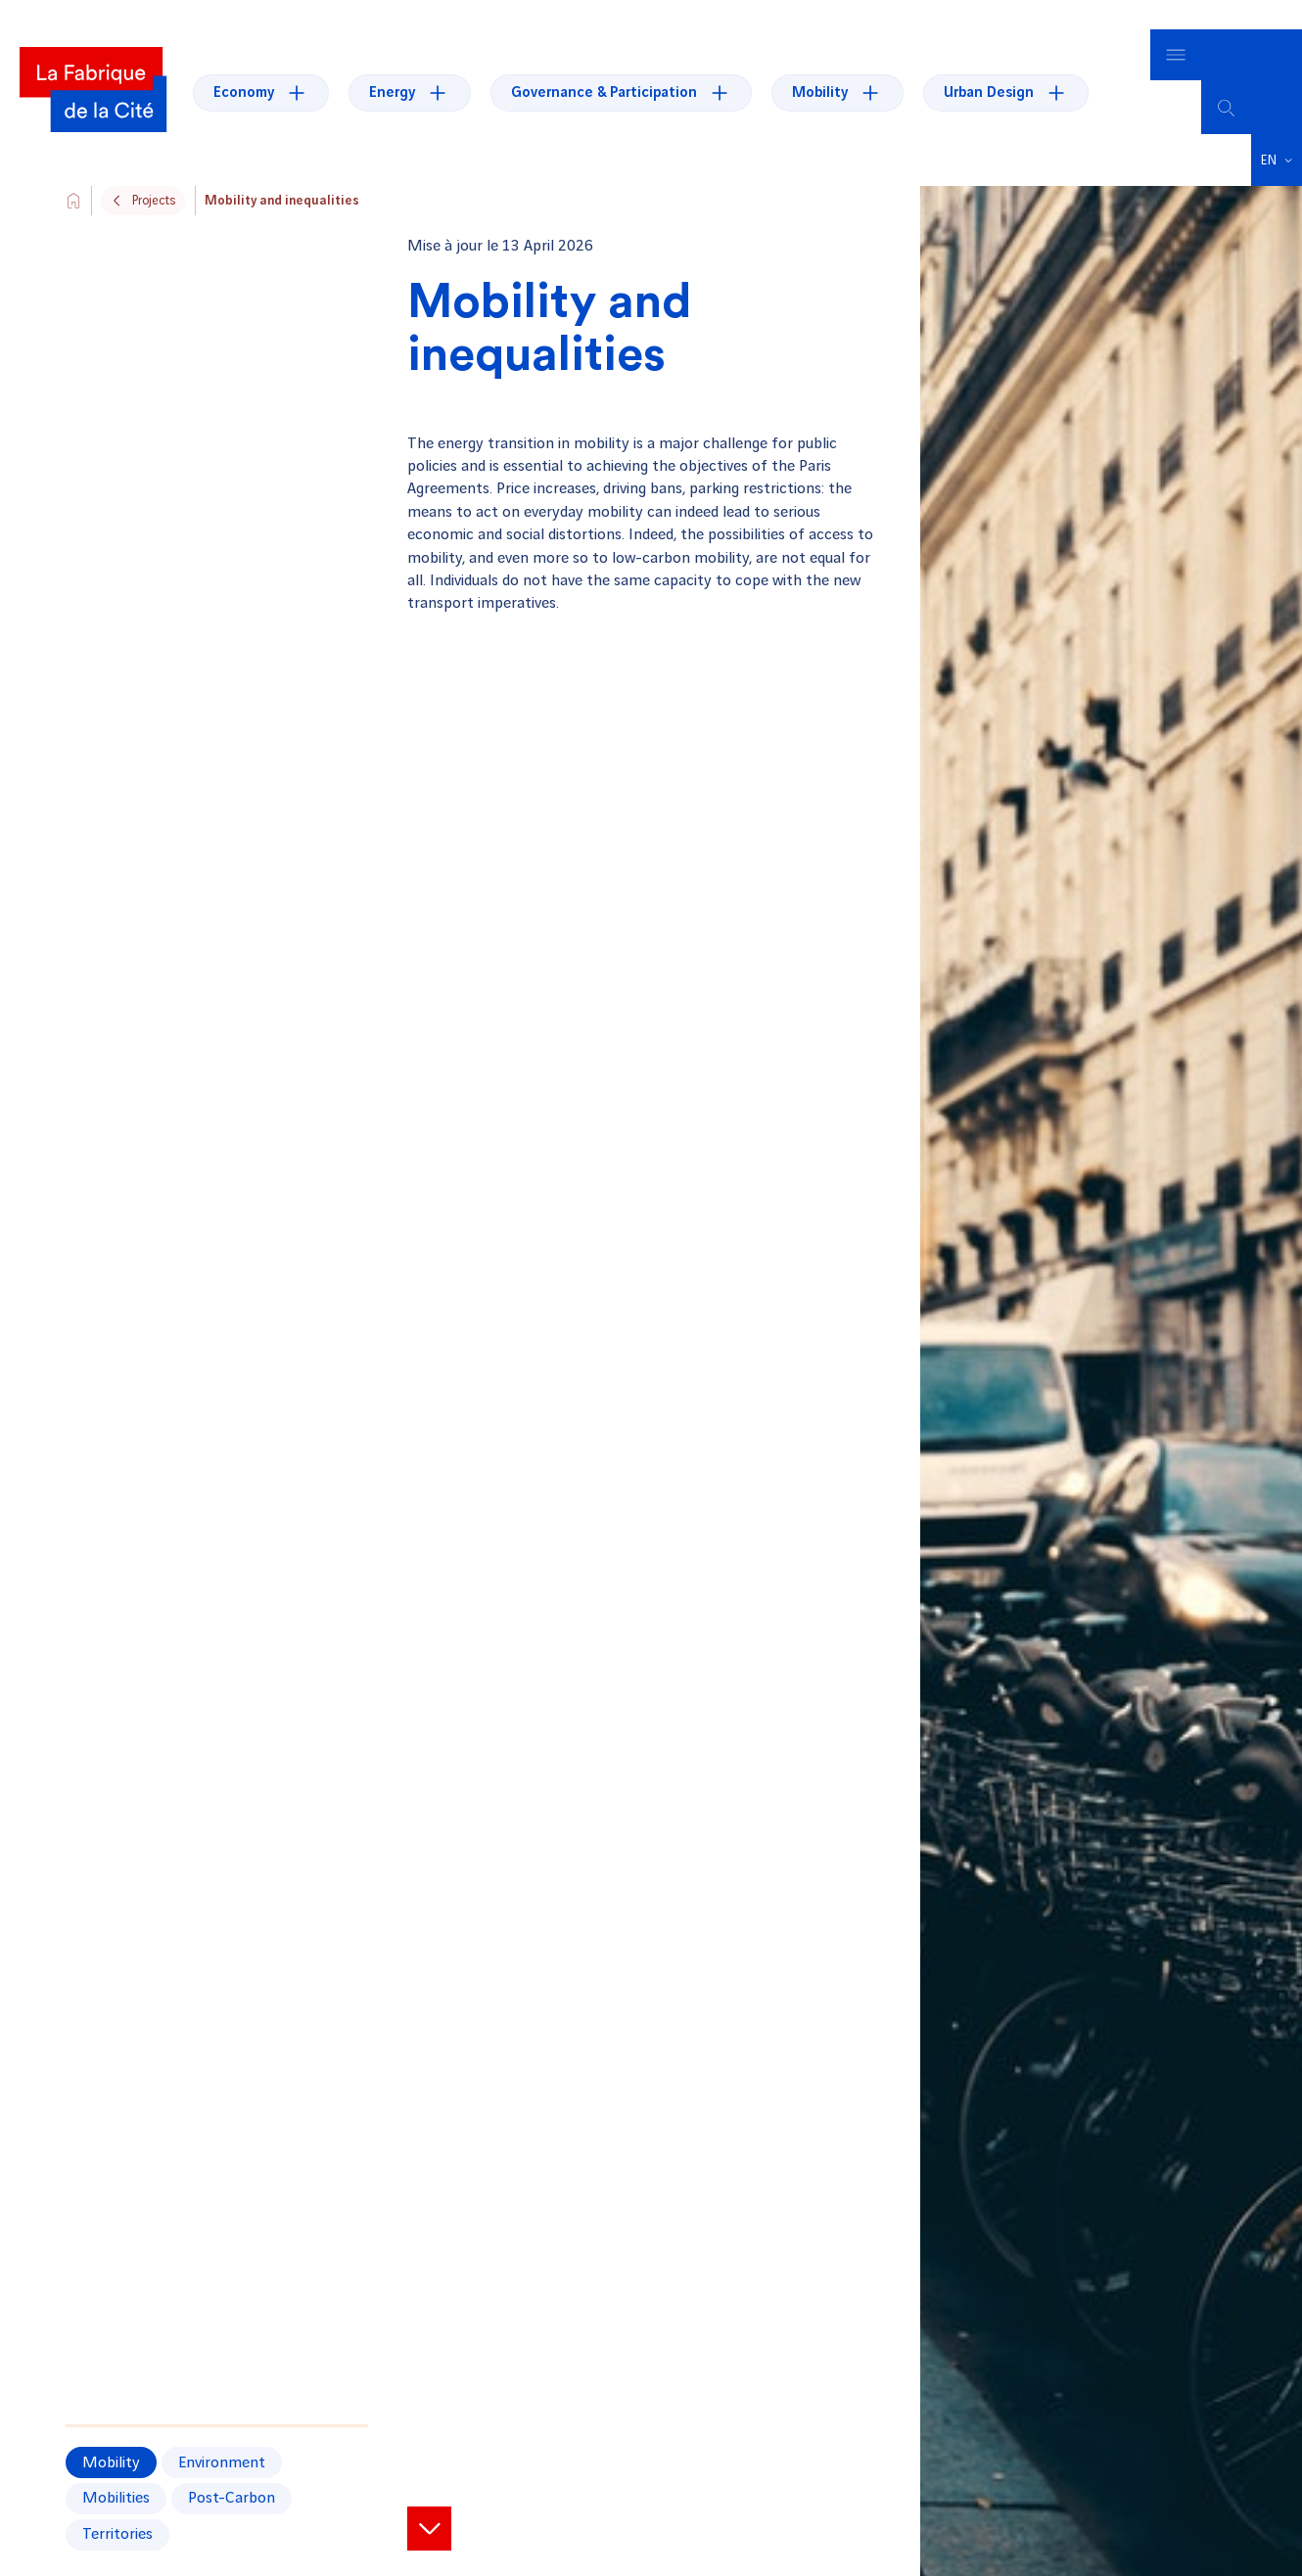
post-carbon (231, 2469)
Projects (153, 170)
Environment (221, 2432)
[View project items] (429, 2498)
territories (117, 2504)
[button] (1276, 130)
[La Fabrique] (93, 77)
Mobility (111, 2432)
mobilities (116, 2469)
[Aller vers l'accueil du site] (73, 170)
